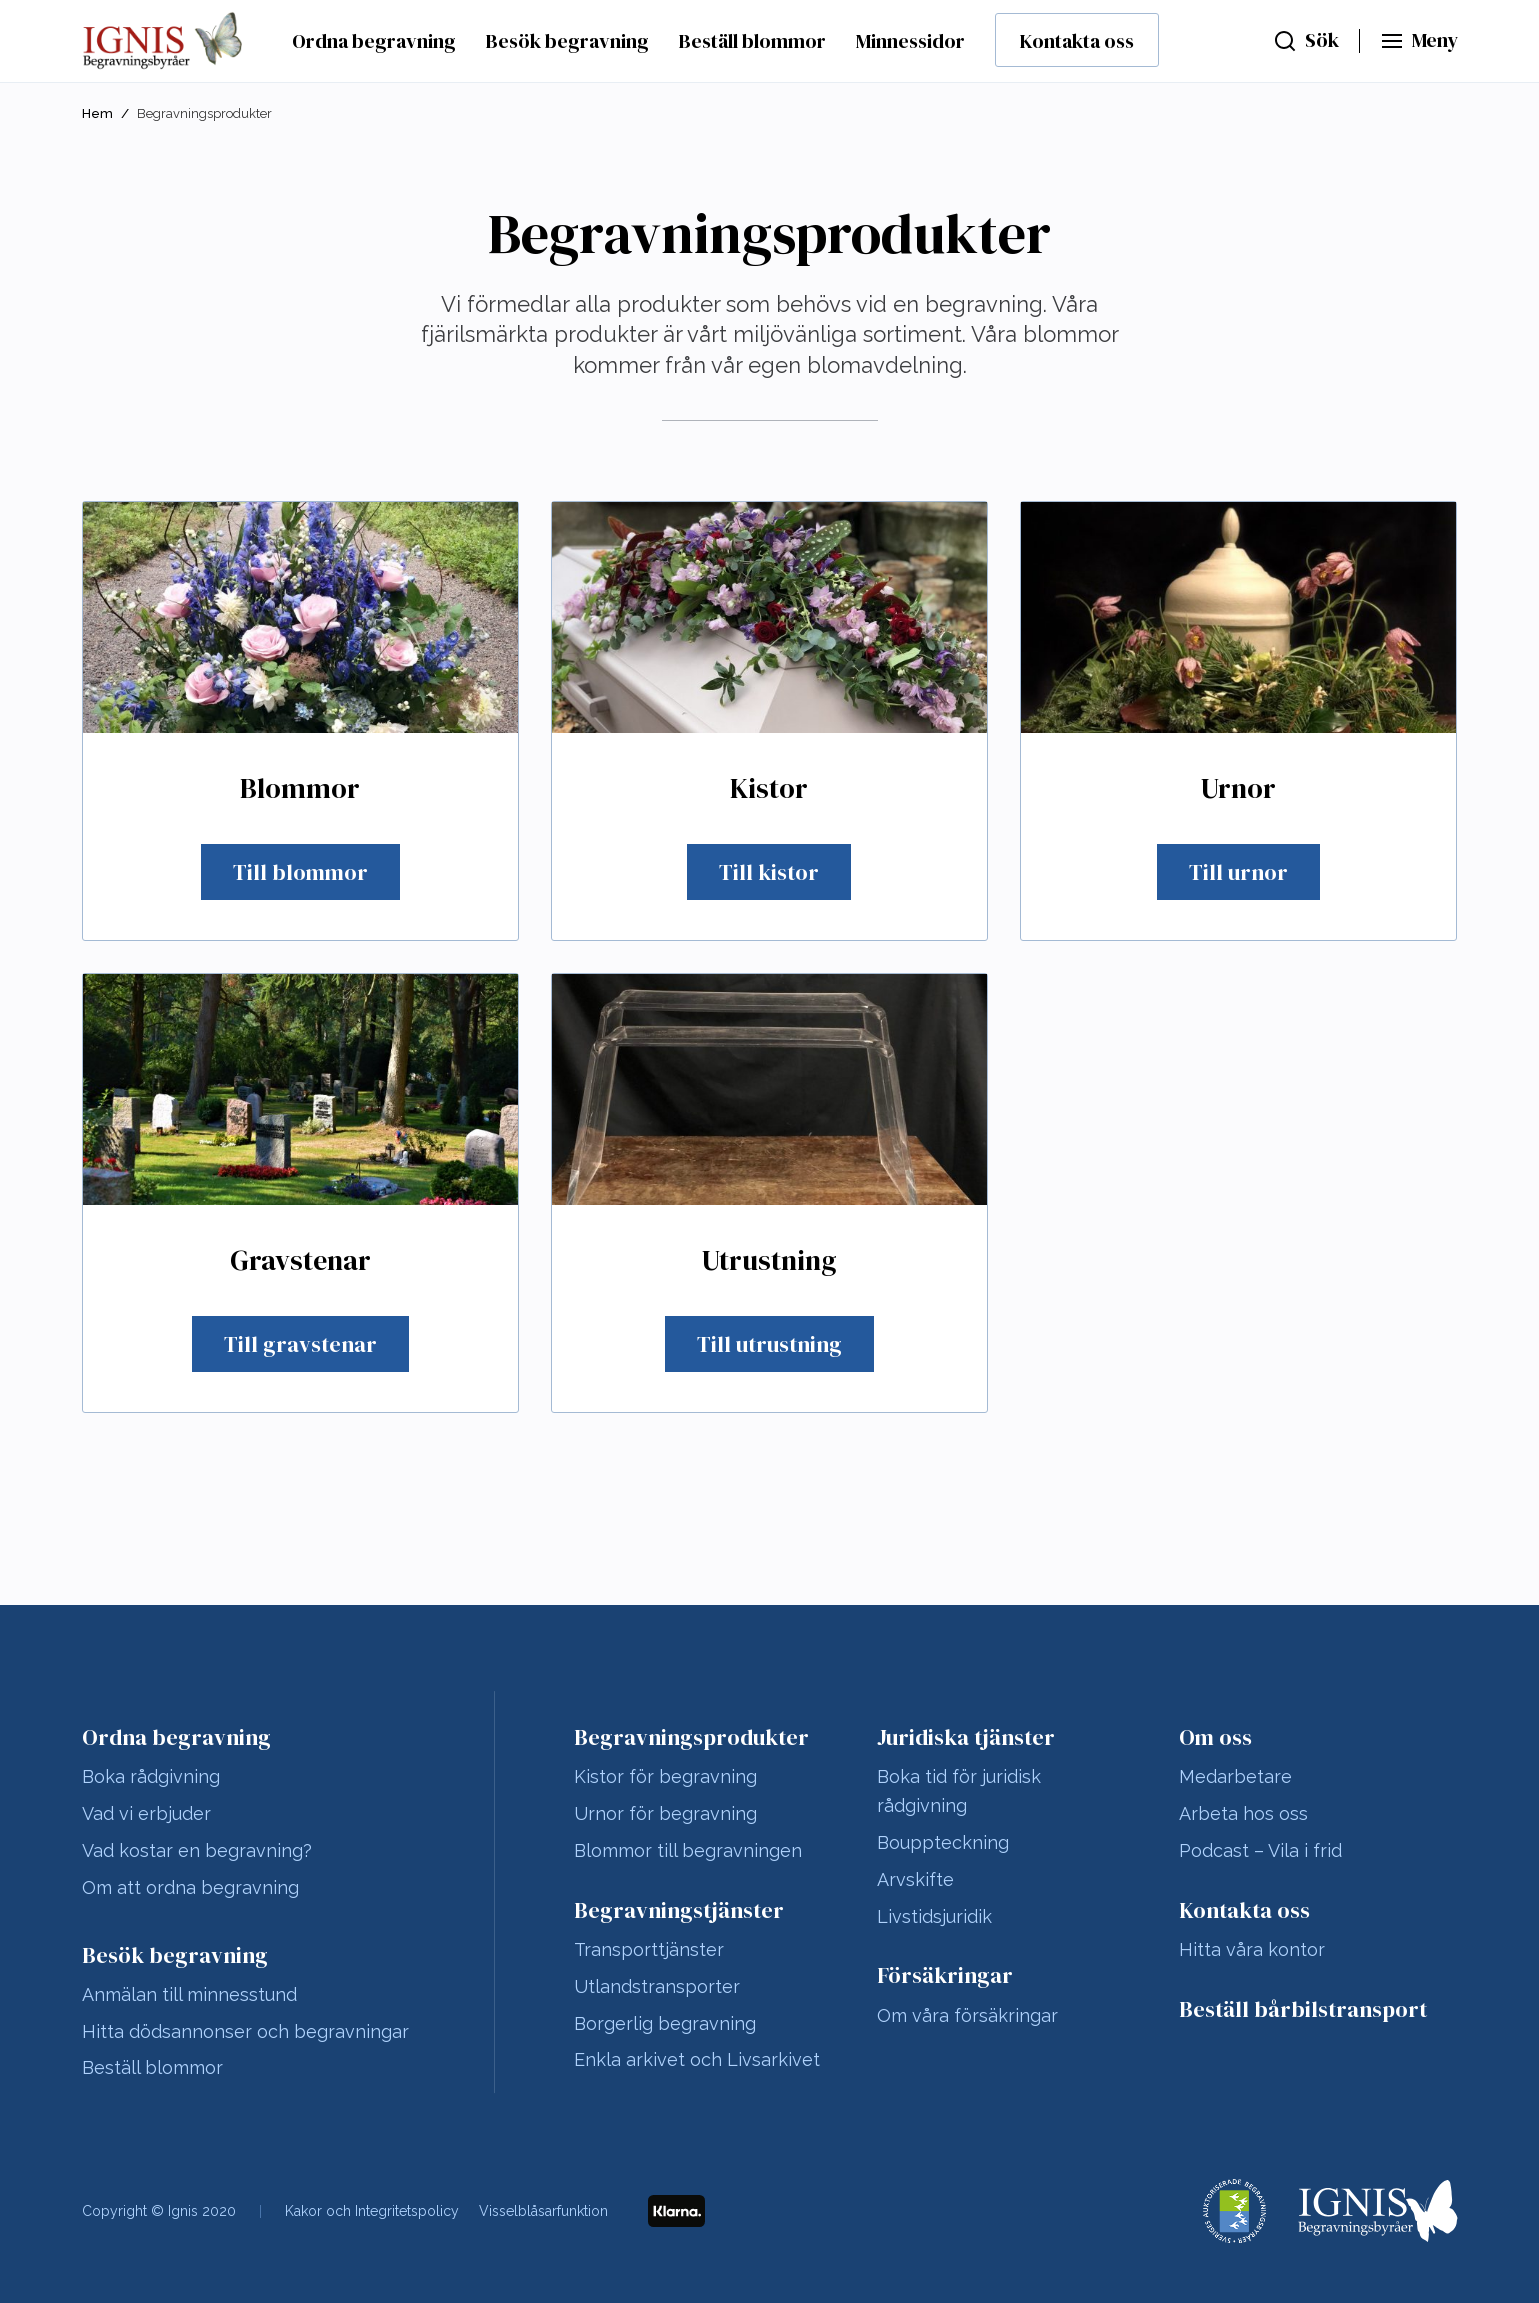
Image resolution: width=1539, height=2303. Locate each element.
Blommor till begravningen (688, 1850)
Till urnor (1238, 872)
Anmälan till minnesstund (189, 1994)
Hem (97, 113)
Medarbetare (1235, 1776)
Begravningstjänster (679, 1910)
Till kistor (769, 872)
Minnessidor (910, 41)
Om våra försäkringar (967, 2015)
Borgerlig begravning (665, 2023)
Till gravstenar (300, 1344)
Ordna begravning (374, 41)
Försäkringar (945, 1975)
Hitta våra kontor (1252, 1949)
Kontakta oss (1077, 41)
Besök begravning (567, 41)
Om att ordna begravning (190, 1887)
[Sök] (1306, 41)
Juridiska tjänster (966, 1737)
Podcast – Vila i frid (1260, 1850)
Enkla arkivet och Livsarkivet (697, 2059)
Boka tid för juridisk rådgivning (959, 1791)
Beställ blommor (752, 41)
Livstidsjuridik (934, 1916)
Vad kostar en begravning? (197, 1850)
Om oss (1215, 1737)
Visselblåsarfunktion (543, 2211)
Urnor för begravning (665, 1813)
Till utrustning (769, 1344)
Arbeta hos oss (1243, 1813)
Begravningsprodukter (691, 1737)
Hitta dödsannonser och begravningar (245, 2031)
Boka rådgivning (151, 1776)
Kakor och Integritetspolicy (372, 2211)
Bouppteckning (943, 1842)
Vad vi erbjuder (146, 1813)
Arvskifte (915, 1879)
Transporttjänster (649, 1949)
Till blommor (300, 872)
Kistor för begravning (665, 1776)
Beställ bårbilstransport (1303, 2009)
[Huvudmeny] (1419, 41)
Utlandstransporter (657, 1986)
